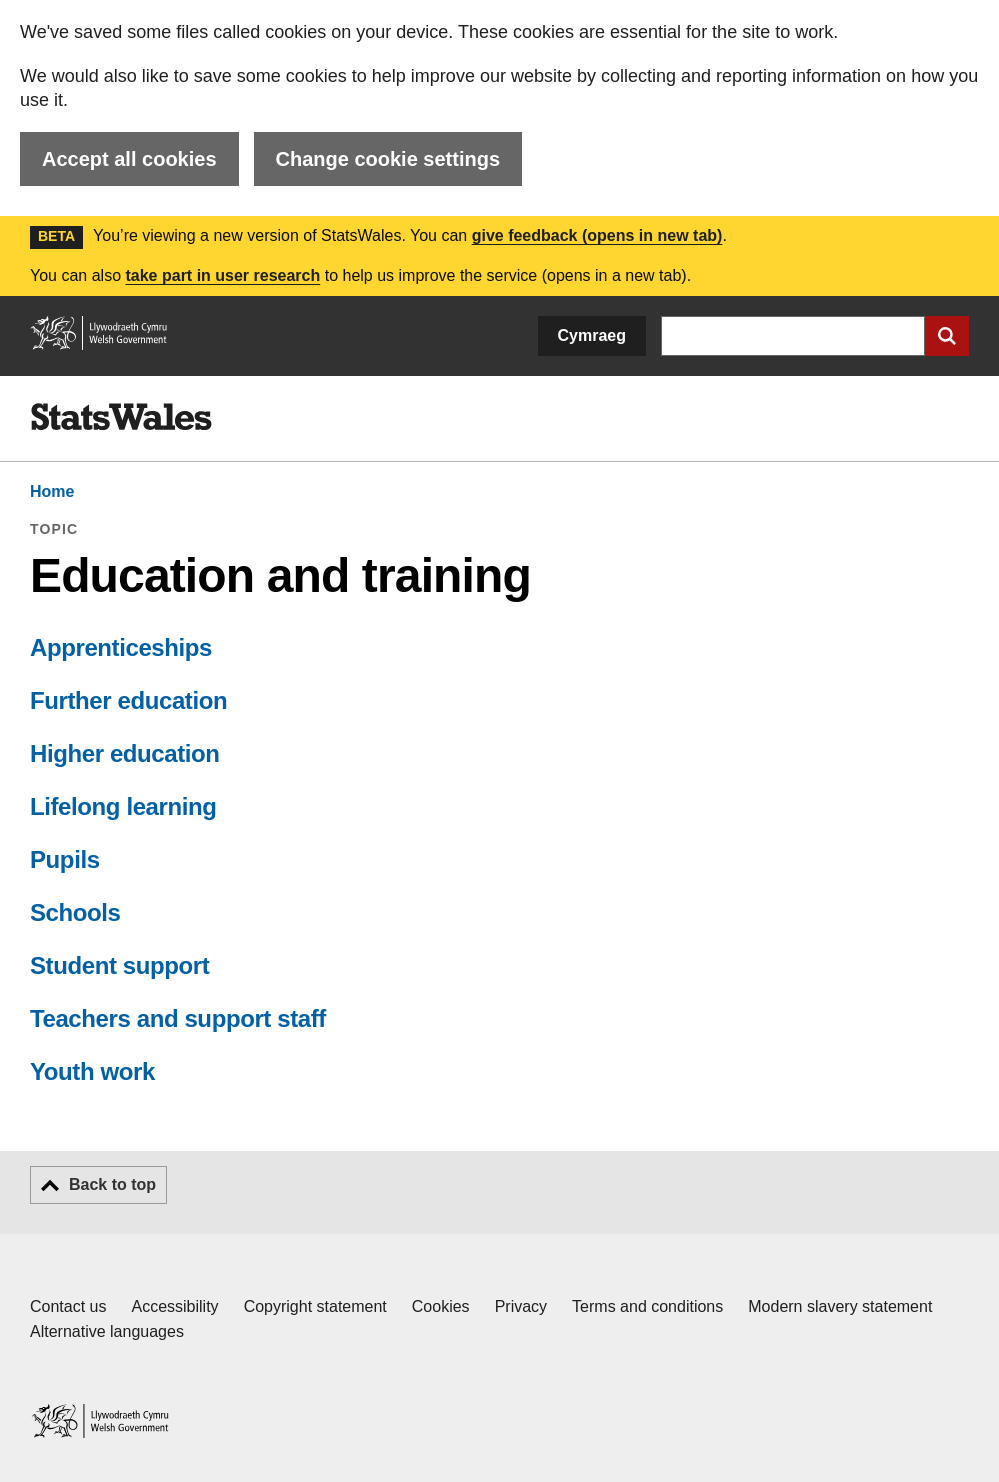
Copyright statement (315, 1306)
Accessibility (174, 1306)
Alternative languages (107, 1331)
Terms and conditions (647, 1306)
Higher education (125, 753)
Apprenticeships (121, 647)
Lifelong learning (123, 806)
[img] (121, 417)
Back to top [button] (112, 1184)
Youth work (92, 1071)
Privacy (521, 1306)
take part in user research (222, 275)
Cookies (441, 1306)
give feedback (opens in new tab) (597, 235)
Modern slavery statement (840, 1306)
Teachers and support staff (178, 1018)
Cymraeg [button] (592, 335)
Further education (128, 700)
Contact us (68, 1306)
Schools (75, 912)
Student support (119, 965)
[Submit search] (947, 336)
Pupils (65, 859)
